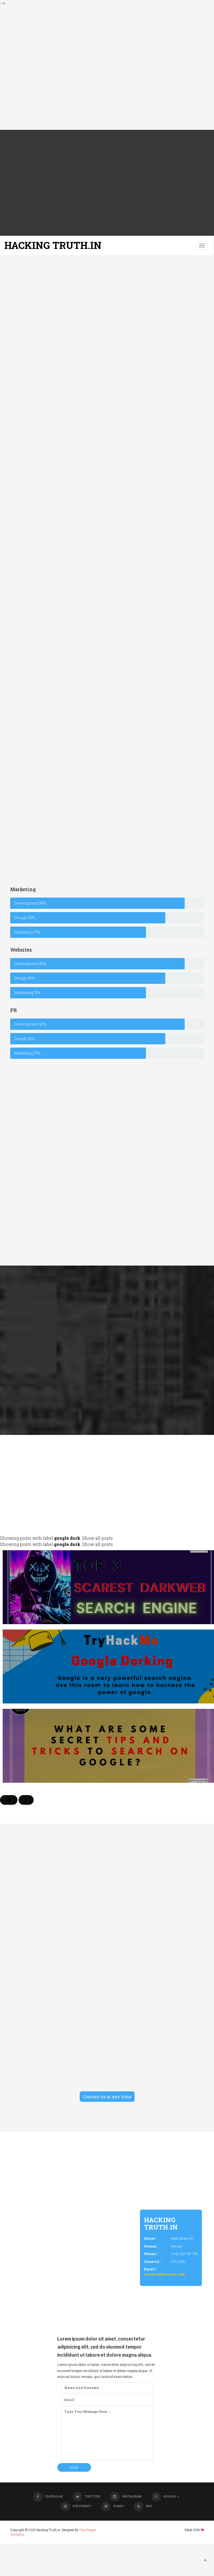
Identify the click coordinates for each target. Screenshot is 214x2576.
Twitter (86, 2496)
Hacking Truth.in (52, 245)
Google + (165, 2496)
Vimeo (112, 2506)
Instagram (126, 2496)
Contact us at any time (107, 2096)
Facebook (48, 2496)
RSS (143, 2506)
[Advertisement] (103, 68)
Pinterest (76, 2506)
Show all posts (97, 1538)
